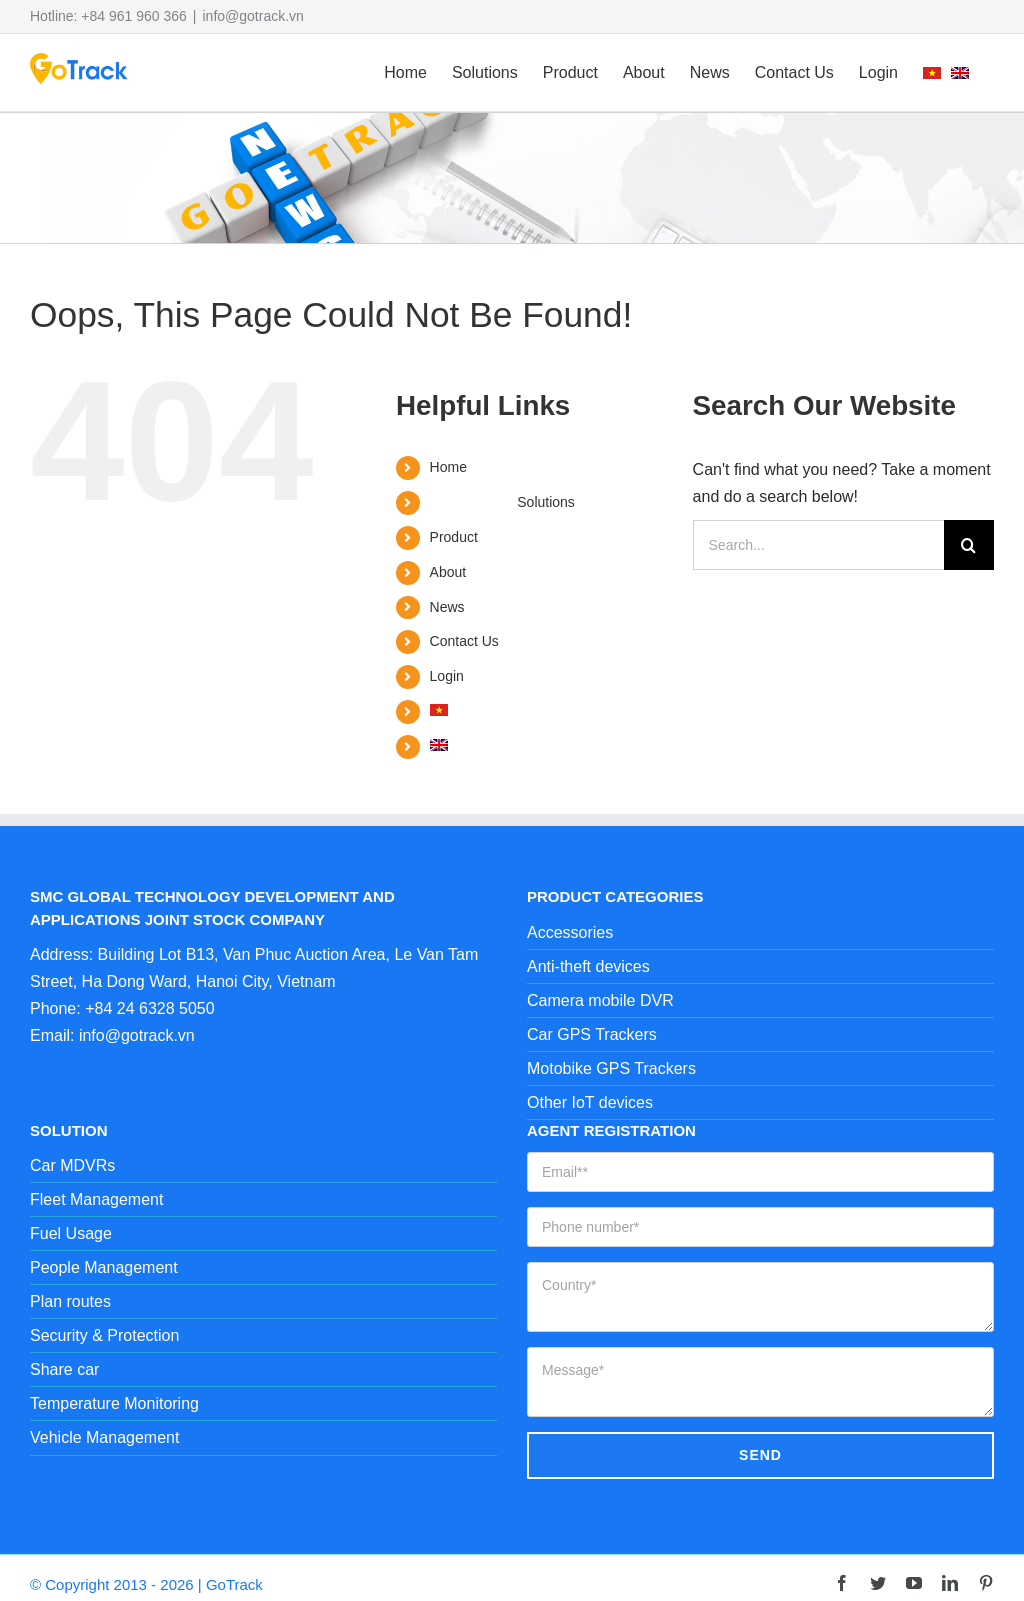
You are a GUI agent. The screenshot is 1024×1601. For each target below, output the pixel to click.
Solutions (546, 502)
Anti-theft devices (588, 966)
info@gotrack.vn (253, 16)
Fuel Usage (71, 1233)
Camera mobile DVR (600, 1000)
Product (454, 537)
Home (448, 467)
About (448, 572)
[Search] (969, 545)
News (447, 607)
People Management (104, 1267)
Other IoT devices (590, 1102)
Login (447, 676)
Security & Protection (104, 1335)
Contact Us (464, 641)
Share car (64, 1369)
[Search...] (818, 545)
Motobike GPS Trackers (611, 1068)
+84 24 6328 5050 (149, 1008)
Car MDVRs (72, 1165)
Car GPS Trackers (592, 1034)
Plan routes (70, 1301)
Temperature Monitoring (114, 1403)
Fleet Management (96, 1199)
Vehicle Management (104, 1437)
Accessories (570, 932)
